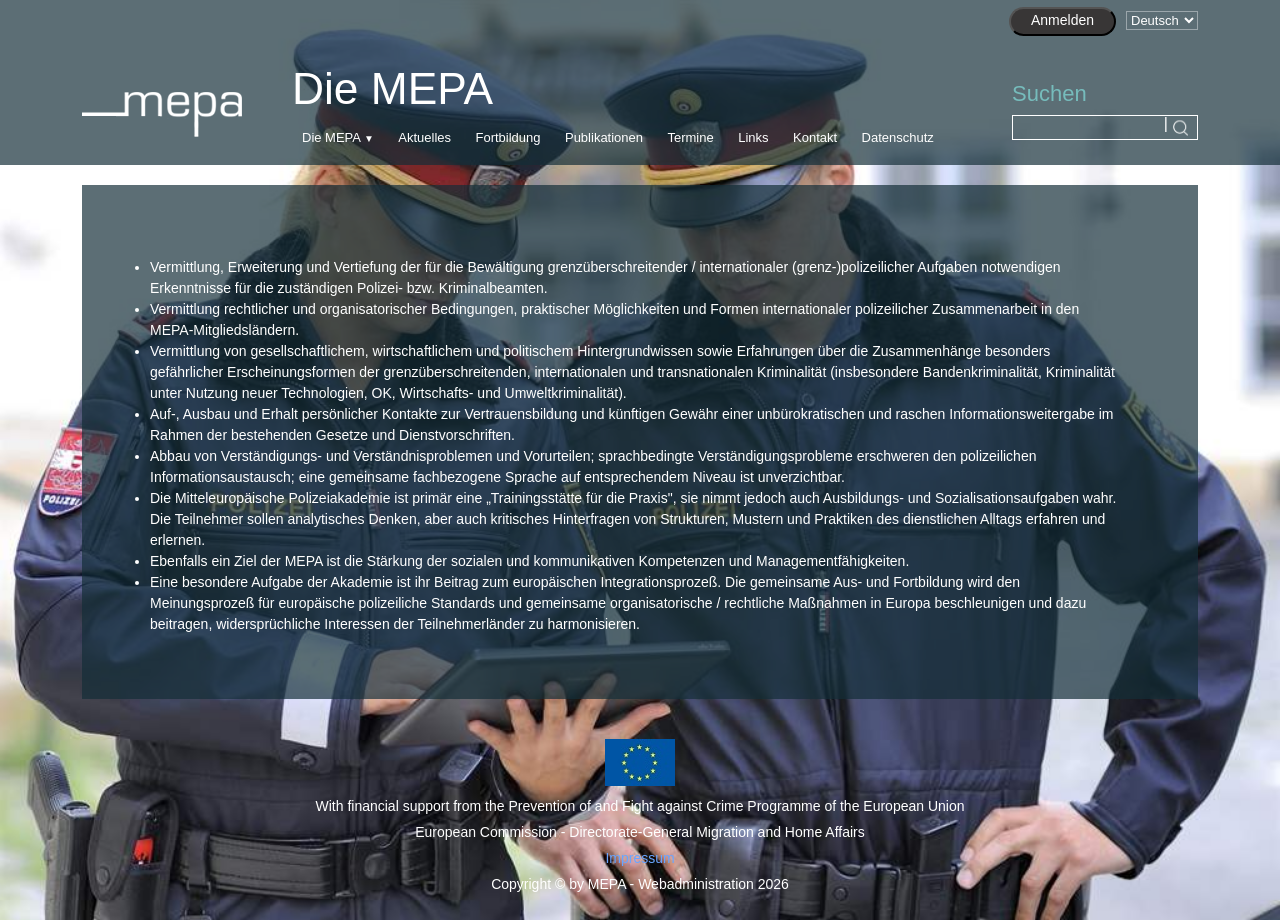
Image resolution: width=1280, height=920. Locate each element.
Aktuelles (424, 137)
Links (753, 137)
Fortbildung (507, 137)
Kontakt (815, 137)
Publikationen (604, 137)
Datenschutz (898, 137)
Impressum (639, 858)
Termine (690, 137)
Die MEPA (331, 137)
